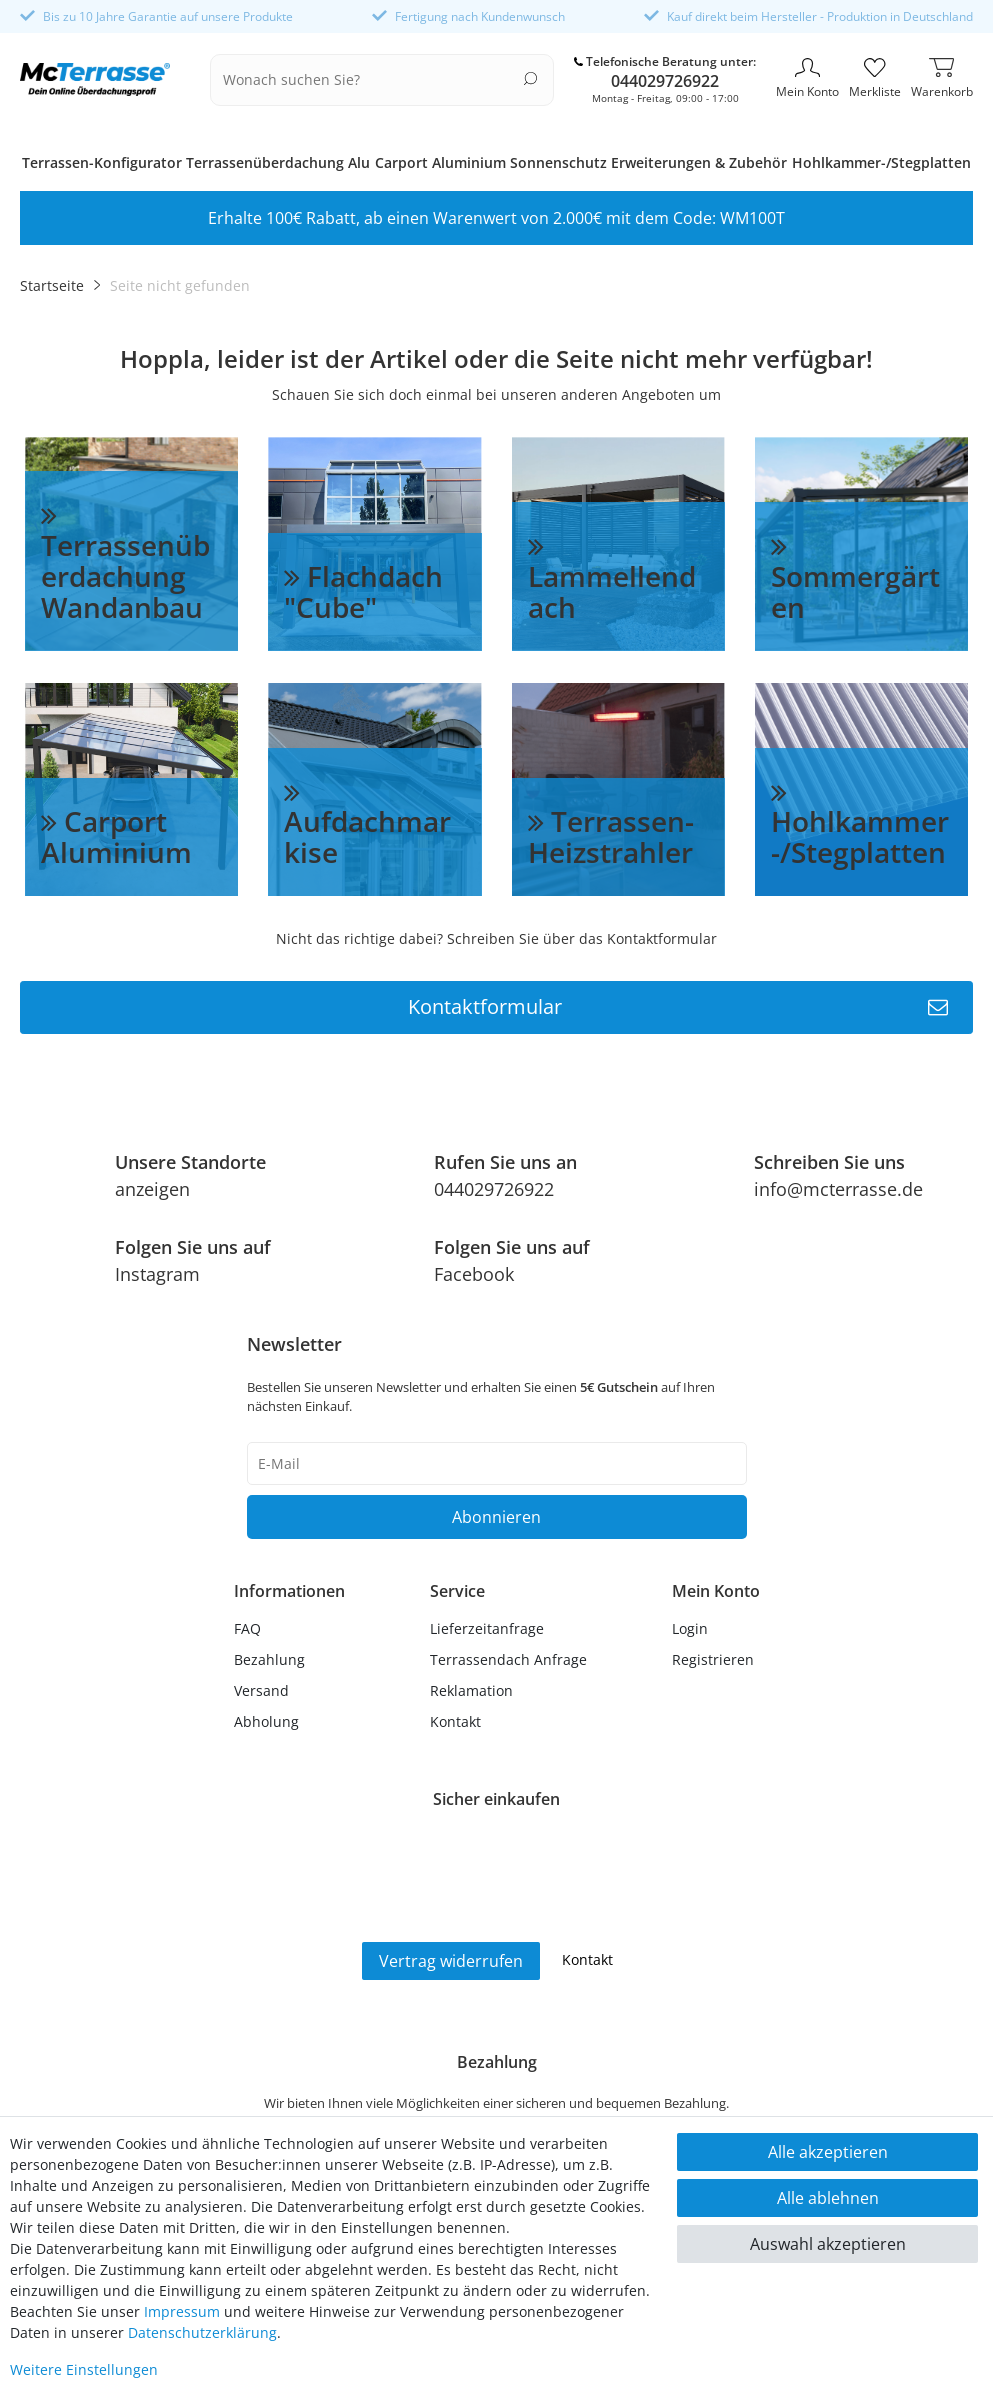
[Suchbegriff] (369, 80)
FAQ (247, 1628)
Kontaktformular (678, 1007)
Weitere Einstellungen (84, 2369)
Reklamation (471, 1690)
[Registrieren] (716, 1659)
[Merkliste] (875, 80)
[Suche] (530, 78)
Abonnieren (496, 1517)
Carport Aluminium (440, 162)
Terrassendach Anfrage (508, 1659)
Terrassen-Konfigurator (102, 162)
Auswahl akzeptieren (828, 2244)
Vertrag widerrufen (451, 1961)
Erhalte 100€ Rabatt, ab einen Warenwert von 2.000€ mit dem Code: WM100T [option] (496, 218)
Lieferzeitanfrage (487, 1628)
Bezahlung (269, 1659)
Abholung (266, 1721)
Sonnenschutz (558, 162)
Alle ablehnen (828, 2198)
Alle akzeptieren (828, 2152)
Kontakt (455, 1721)
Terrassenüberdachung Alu (278, 162)
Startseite (52, 285)
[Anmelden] (716, 1628)
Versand (261, 1690)
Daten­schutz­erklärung (202, 2332)
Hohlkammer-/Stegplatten (881, 162)
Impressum (182, 2311)
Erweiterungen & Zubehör (699, 162)
